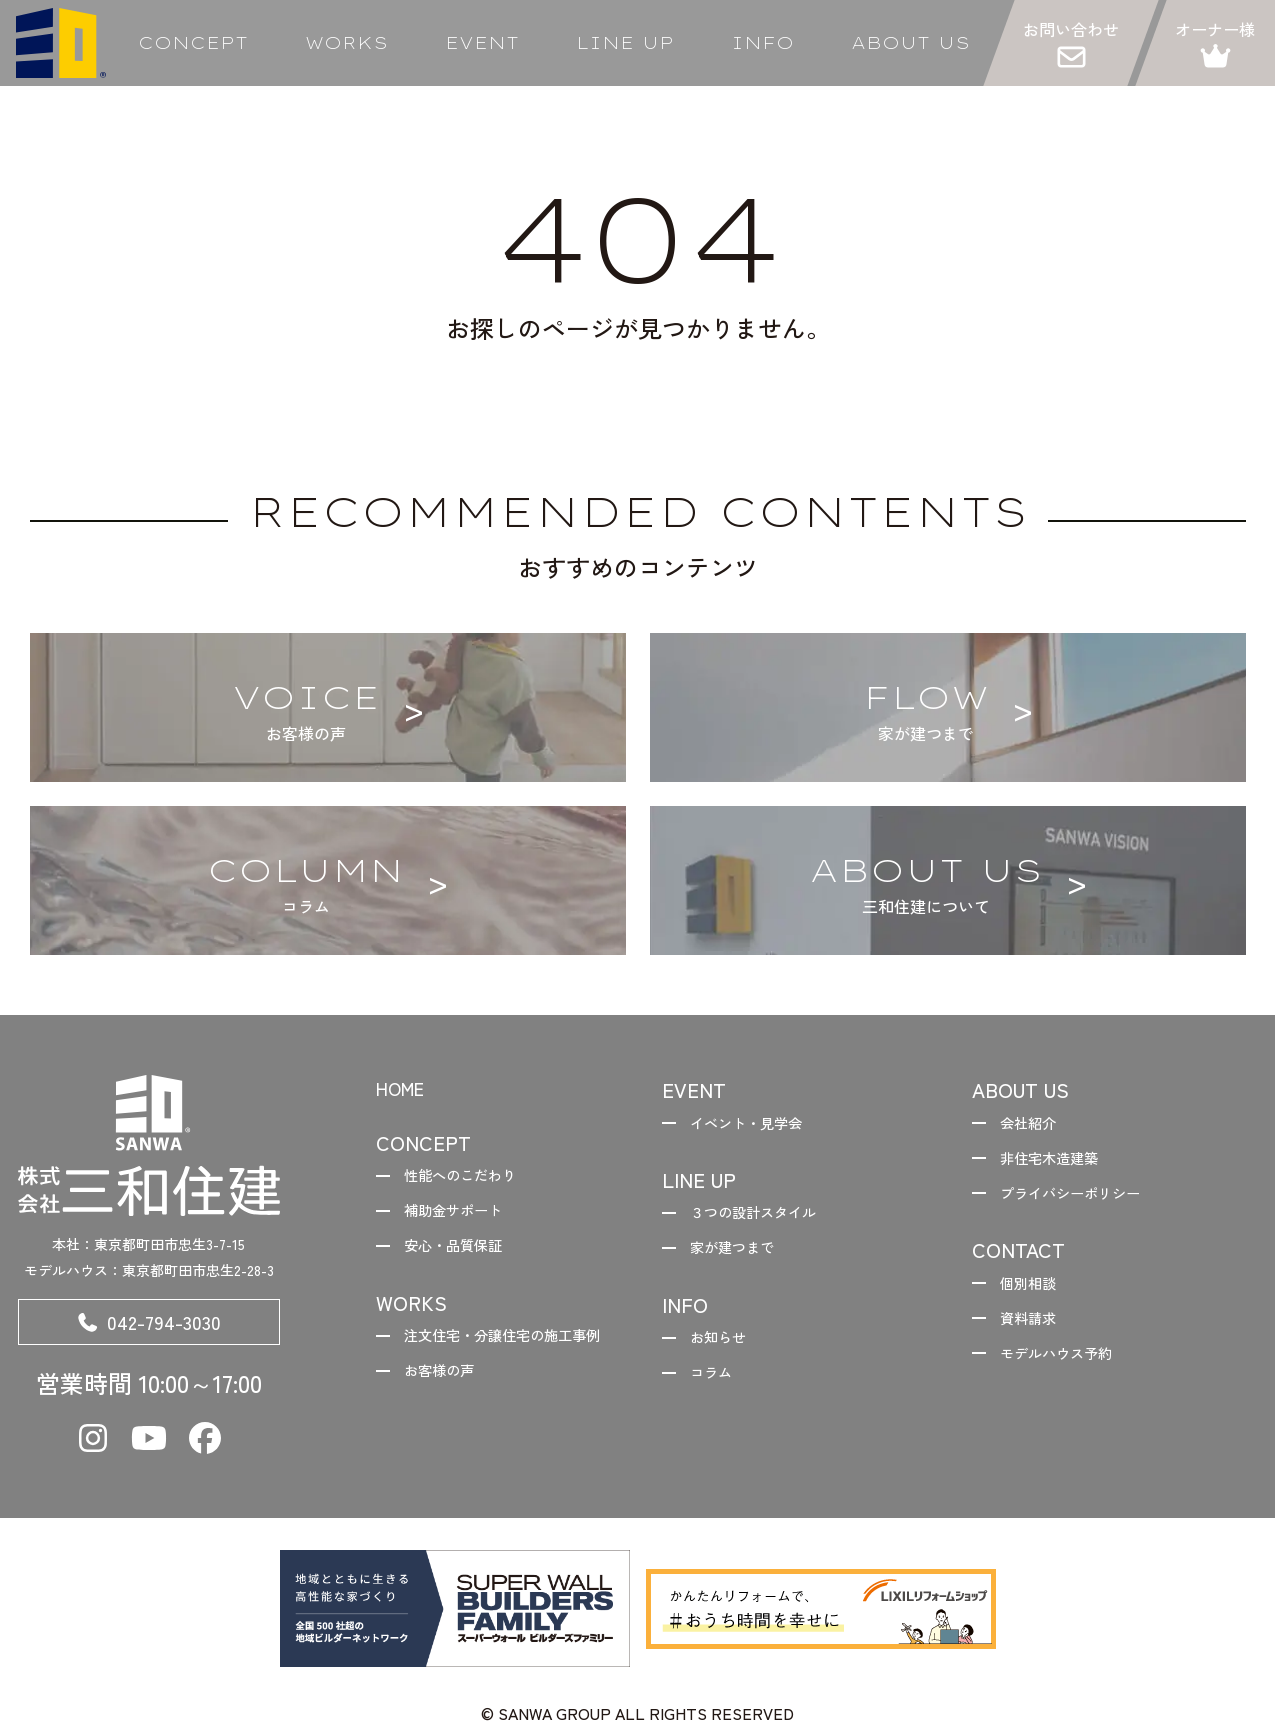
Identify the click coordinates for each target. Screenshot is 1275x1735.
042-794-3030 (149, 1325)
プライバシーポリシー (1084, 1201)
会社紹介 (1036, 1125)
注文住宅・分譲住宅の (488, 1365)
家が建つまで (742, 1256)
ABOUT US (910, 43)
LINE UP (625, 43)
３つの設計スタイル (766, 1218)
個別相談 (1036, 1295)
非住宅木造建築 (1060, 1163)
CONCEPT (193, 43)
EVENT (482, 43)
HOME (404, 1089)
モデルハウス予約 (1068, 1371)
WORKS (346, 43)
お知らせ (726, 1349)
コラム (718, 1388)
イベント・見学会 (758, 1125)
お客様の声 (448, 1417)
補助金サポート (464, 1218)
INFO (762, 43)
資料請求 (1036, 1333)
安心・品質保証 (464, 1256)
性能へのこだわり (472, 1179)
